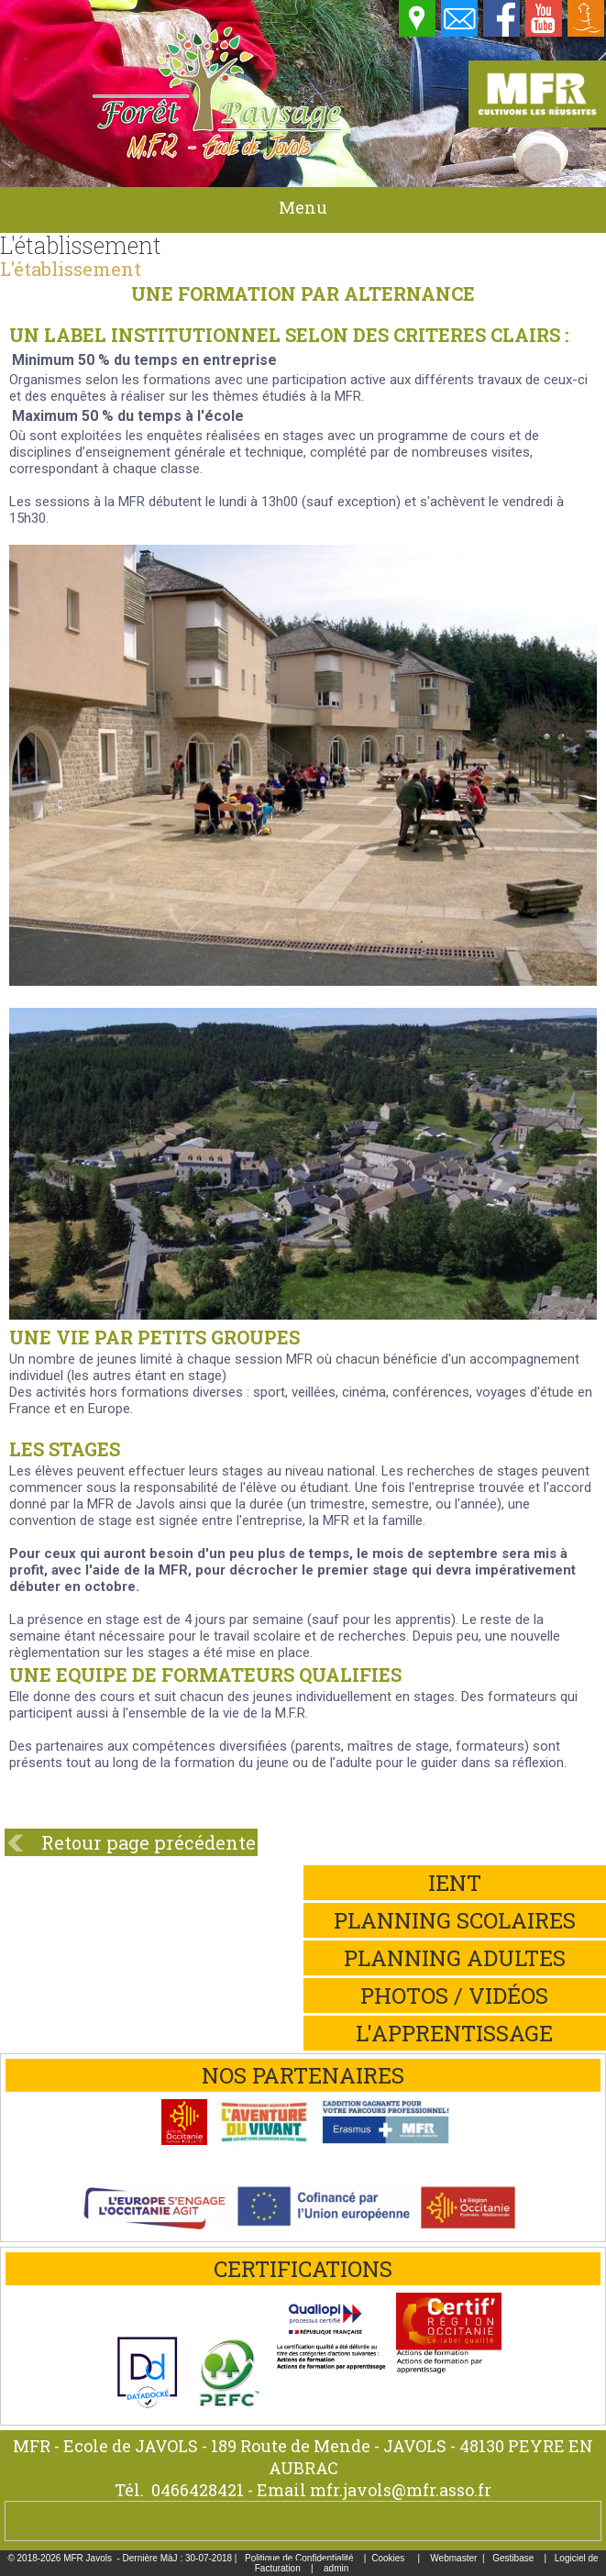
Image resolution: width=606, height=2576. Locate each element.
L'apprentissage (454, 2033)
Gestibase (513, 2558)
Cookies (387, 2558)
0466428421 (197, 2490)
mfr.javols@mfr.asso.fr (400, 2490)
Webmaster (453, 2558)
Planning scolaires (455, 1920)
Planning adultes (455, 1958)
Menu (303, 207)
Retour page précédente (148, 1842)
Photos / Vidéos (454, 1995)
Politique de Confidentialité (299, 2558)
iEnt (454, 1882)
